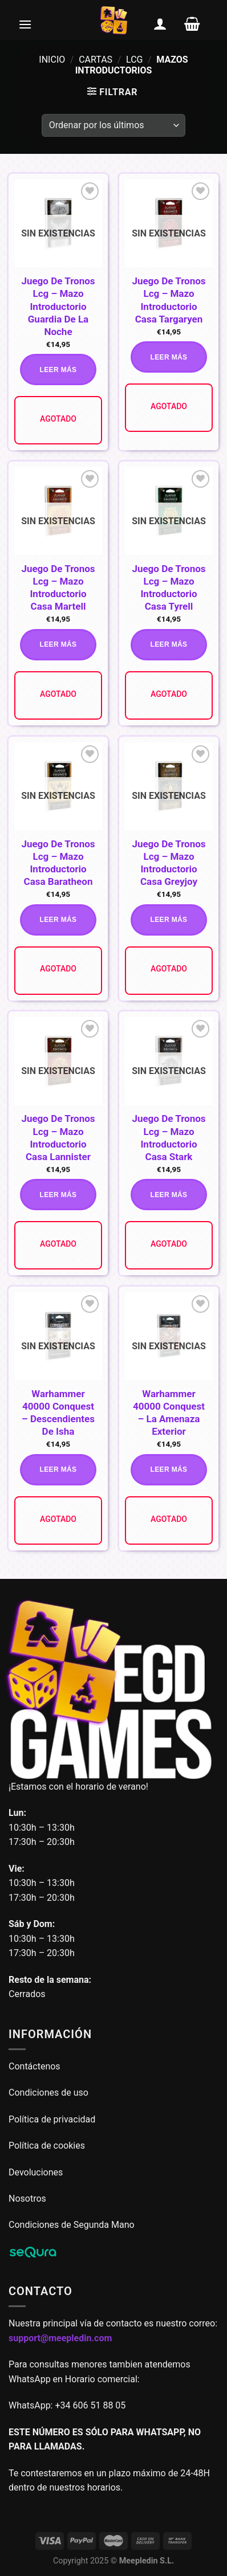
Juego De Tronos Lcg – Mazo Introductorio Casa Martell (58, 587)
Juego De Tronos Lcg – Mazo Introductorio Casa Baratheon (58, 862)
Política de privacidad (52, 2119)
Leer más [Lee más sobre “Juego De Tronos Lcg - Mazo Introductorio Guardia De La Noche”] (58, 370)
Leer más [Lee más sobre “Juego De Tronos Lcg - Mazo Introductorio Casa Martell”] (58, 644)
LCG (134, 59)
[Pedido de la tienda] (113, 125)
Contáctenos (36, 2066)
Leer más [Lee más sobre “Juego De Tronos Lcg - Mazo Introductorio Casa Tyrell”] (169, 644)
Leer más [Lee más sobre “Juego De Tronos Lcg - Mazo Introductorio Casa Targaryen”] (169, 357)
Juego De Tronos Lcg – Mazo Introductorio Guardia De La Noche (58, 306)
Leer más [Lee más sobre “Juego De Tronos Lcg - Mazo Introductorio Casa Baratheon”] (58, 920)
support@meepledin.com (60, 2338)
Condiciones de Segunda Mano (72, 2224)
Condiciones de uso (48, 2092)
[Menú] (25, 23)
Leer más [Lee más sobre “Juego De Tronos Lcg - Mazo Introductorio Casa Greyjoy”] (169, 920)
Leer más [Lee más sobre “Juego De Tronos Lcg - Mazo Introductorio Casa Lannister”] (58, 1195)
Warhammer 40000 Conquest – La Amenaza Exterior (169, 1412)
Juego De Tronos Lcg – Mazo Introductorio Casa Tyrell (168, 587)
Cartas (95, 59)
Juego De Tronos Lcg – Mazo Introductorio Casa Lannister (58, 1137)
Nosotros (27, 2198)
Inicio (52, 59)
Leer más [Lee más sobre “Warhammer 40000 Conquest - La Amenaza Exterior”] (169, 1469)
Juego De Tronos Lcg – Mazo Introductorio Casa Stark (168, 1137)
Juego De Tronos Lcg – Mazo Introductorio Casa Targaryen (168, 299)
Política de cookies (47, 2145)
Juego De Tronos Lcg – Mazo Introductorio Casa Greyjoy (168, 862)
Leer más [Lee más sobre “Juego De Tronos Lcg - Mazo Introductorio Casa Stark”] (169, 1195)
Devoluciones (36, 2172)
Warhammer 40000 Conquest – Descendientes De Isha (58, 1412)
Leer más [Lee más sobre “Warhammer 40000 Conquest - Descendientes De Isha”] (58, 1469)
